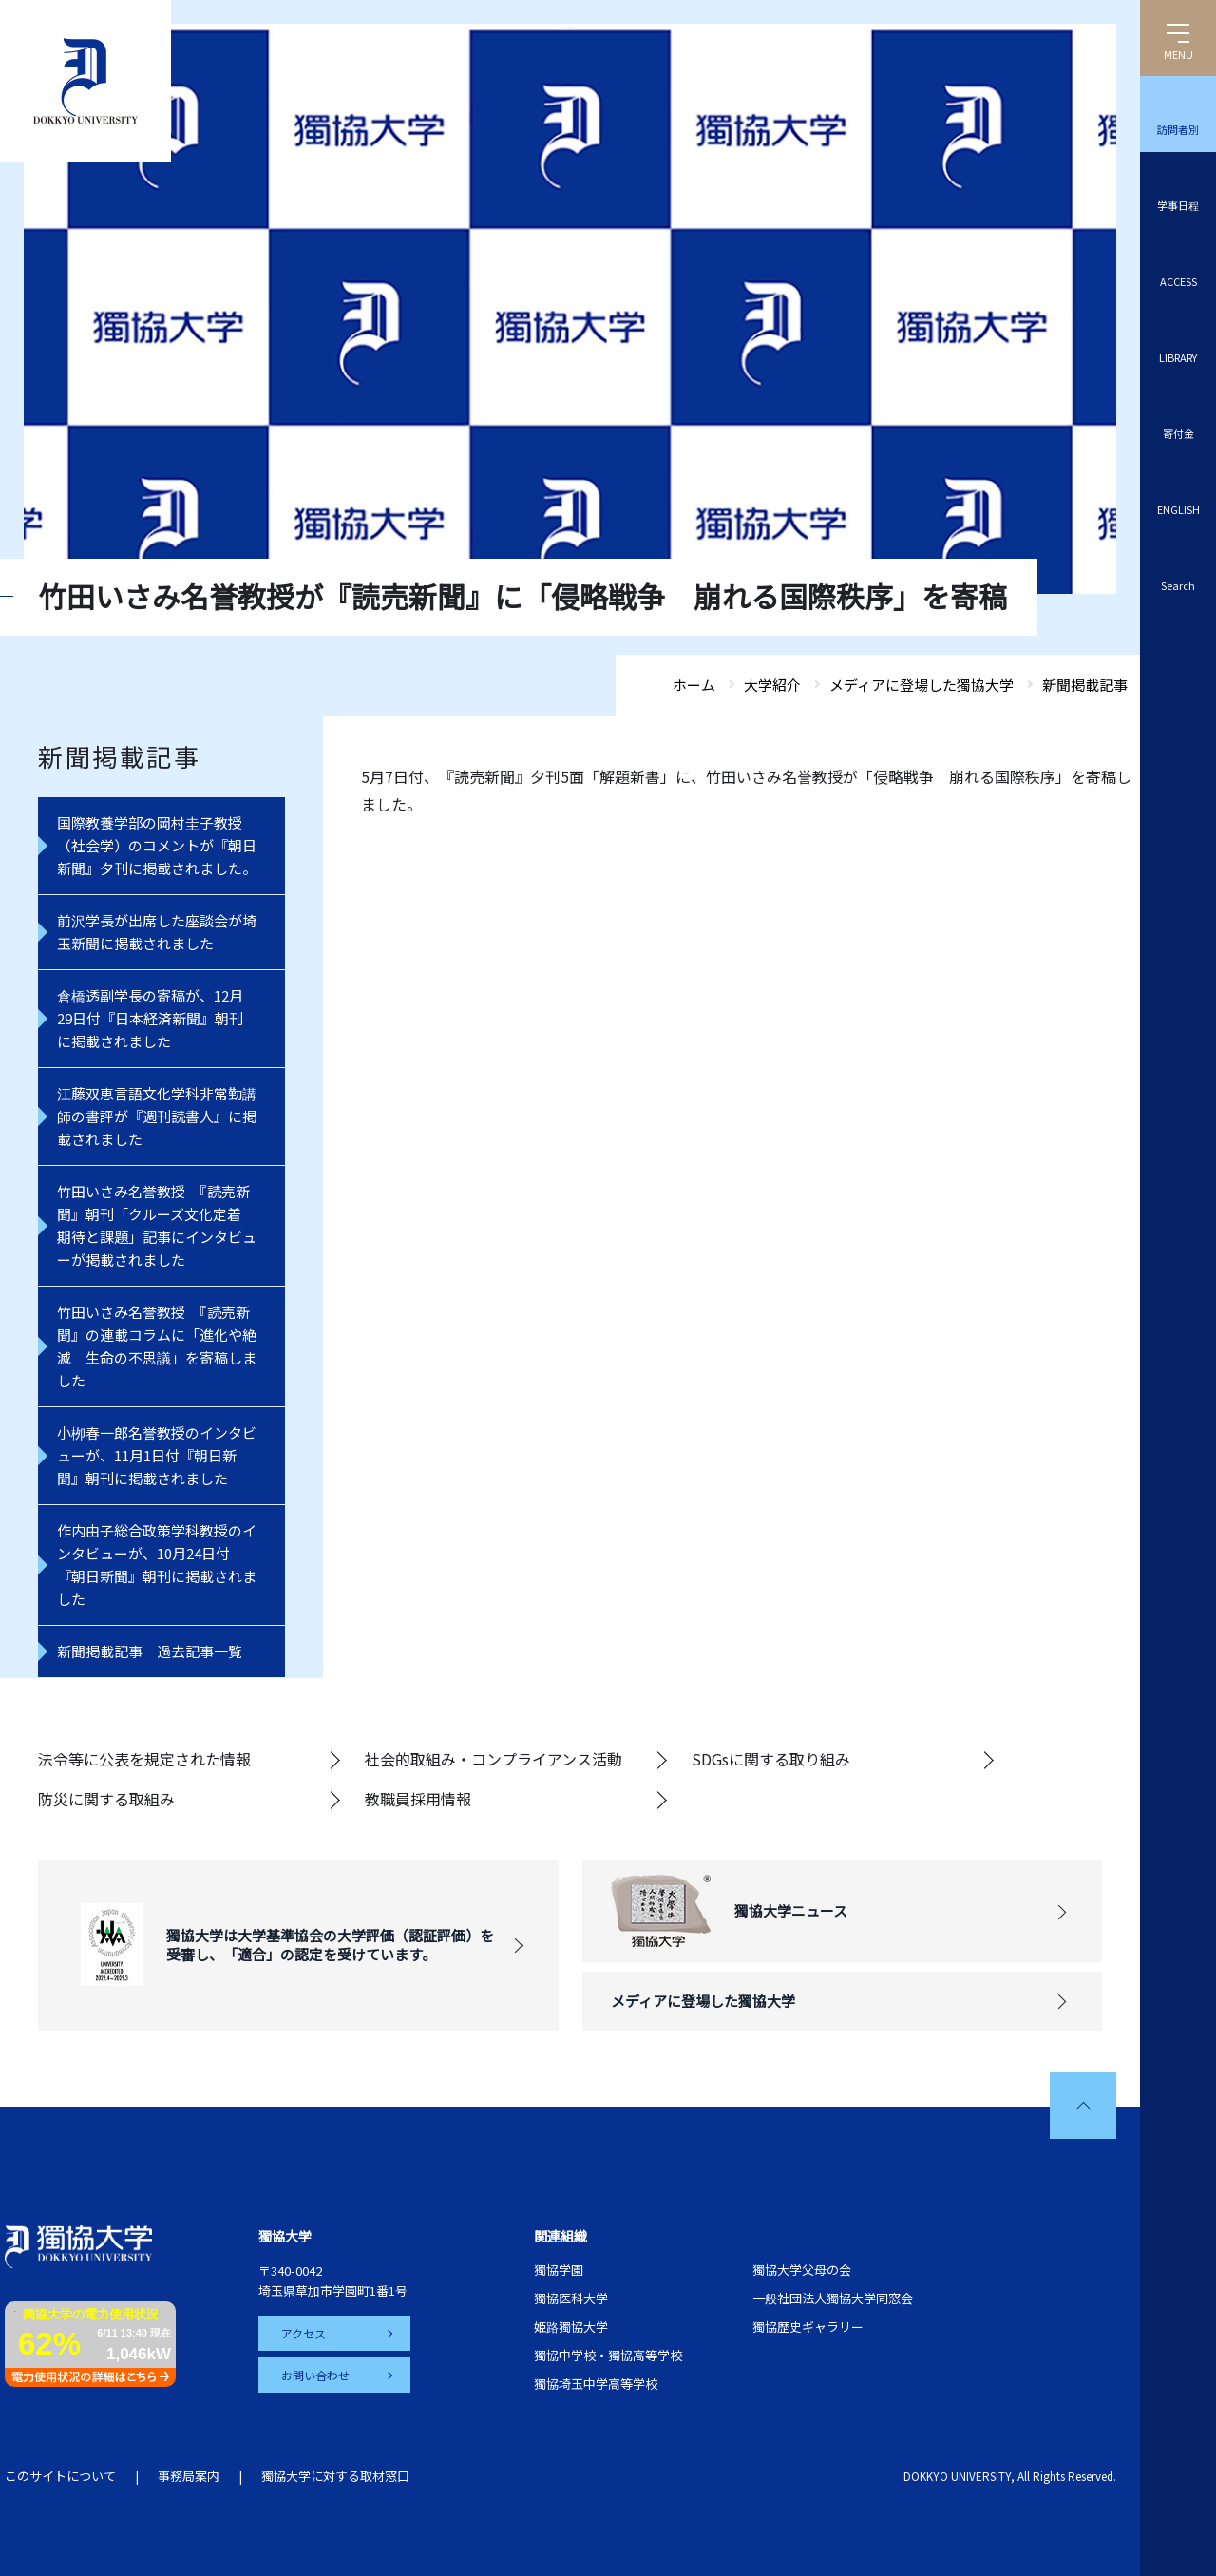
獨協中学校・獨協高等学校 (608, 2355)
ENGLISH (1178, 509)
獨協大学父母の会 (801, 2270)
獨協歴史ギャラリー (808, 2327)
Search (1178, 585)
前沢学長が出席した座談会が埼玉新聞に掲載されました (156, 931)
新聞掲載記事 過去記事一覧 (149, 1651)
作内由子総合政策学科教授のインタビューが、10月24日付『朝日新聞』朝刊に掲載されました (156, 1564)
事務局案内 (188, 2476)
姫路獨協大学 (571, 2327)
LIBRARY (1178, 357)
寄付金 (1178, 433)
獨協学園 (558, 2270)
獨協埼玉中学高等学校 (595, 2384)
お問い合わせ (315, 2375)
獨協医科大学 (571, 2298)
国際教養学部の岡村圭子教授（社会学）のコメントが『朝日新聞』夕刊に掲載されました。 (156, 845)
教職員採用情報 (418, 1798)
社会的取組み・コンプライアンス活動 (493, 1758)
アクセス (303, 2333)
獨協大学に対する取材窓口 (335, 2476)
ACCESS (1178, 281)
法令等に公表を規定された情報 (144, 1758)
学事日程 (1178, 205)
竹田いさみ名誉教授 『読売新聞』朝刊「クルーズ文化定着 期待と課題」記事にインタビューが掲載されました (156, 1225)
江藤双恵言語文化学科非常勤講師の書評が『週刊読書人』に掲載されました (156, 1116)
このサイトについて (60, 2476)
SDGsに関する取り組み (771, 1758)
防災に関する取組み (106, 1798)
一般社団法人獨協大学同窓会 (832, 2298)
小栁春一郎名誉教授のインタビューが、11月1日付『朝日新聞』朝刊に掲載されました (156, 1455)
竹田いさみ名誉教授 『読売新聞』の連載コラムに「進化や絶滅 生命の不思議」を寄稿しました (156, 1346)
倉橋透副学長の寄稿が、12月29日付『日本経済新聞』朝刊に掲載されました (150, 1018)
